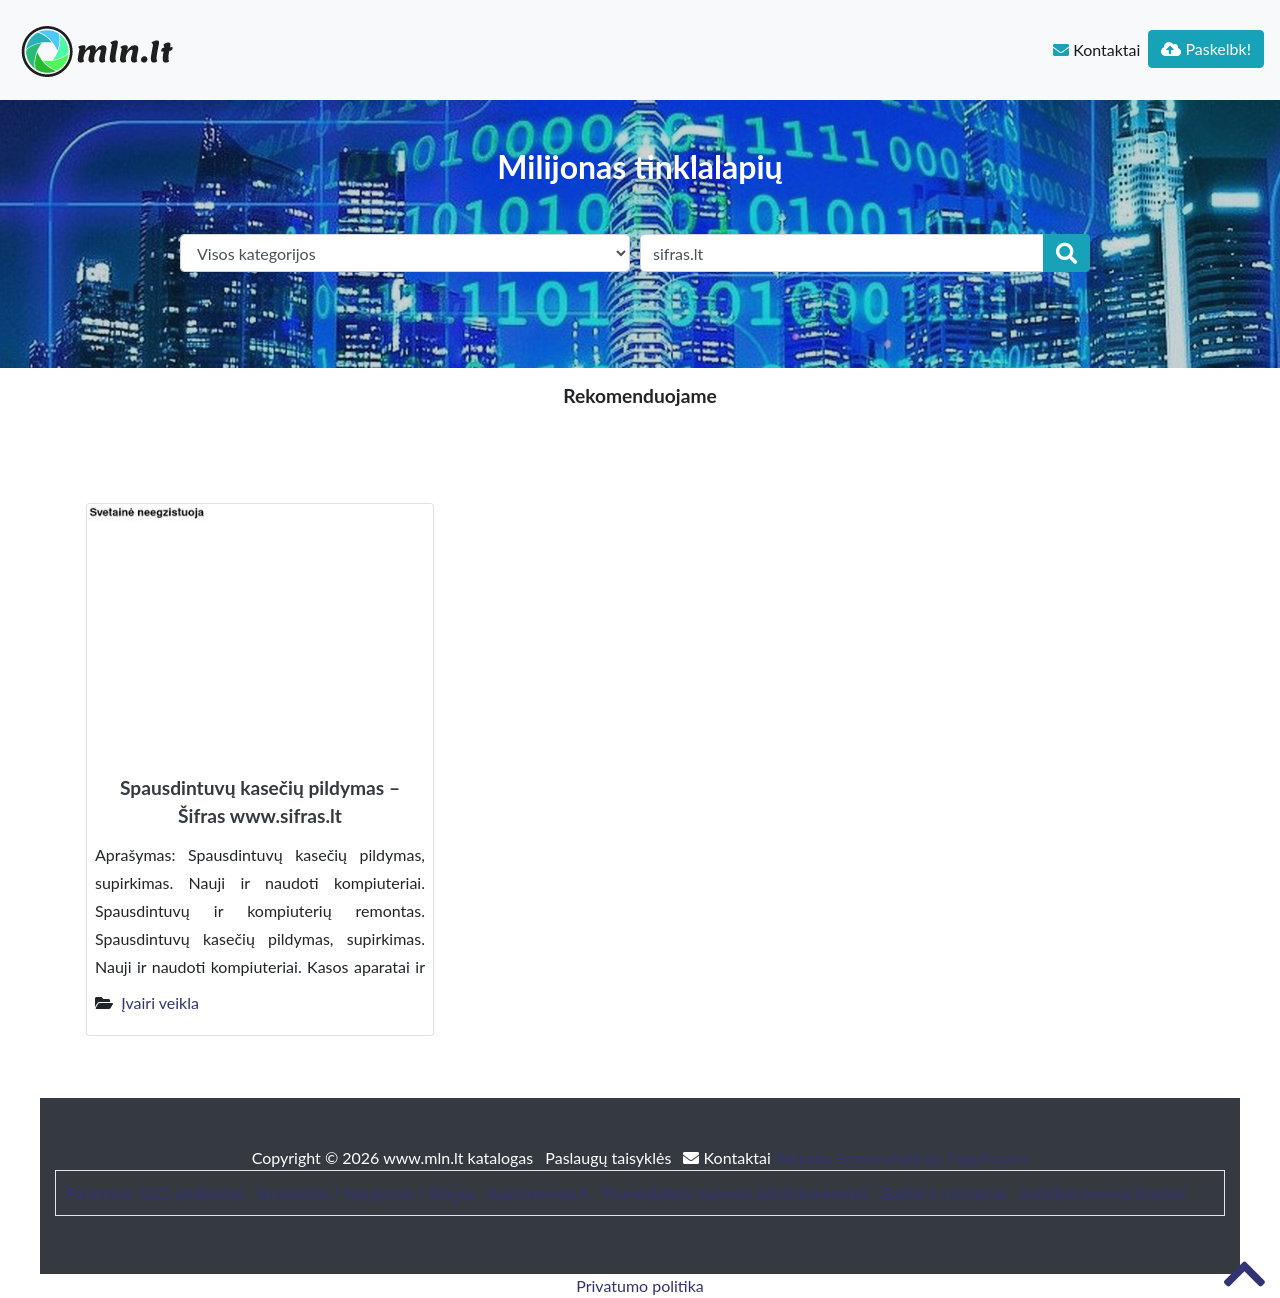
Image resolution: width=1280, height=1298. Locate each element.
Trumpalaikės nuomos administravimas (735, 1192)
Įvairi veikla (160, 1002)
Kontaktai (1096, 49)
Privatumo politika (640, 1285)
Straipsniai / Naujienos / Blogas (366, 1192)
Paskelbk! (1206, 48)
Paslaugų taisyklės (610, 1157)
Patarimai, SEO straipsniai (155, 1192)
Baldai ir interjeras (944, 1192)
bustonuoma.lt (538, 1192)
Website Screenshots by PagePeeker (902, 1157)
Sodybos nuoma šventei (1102, 1192)
